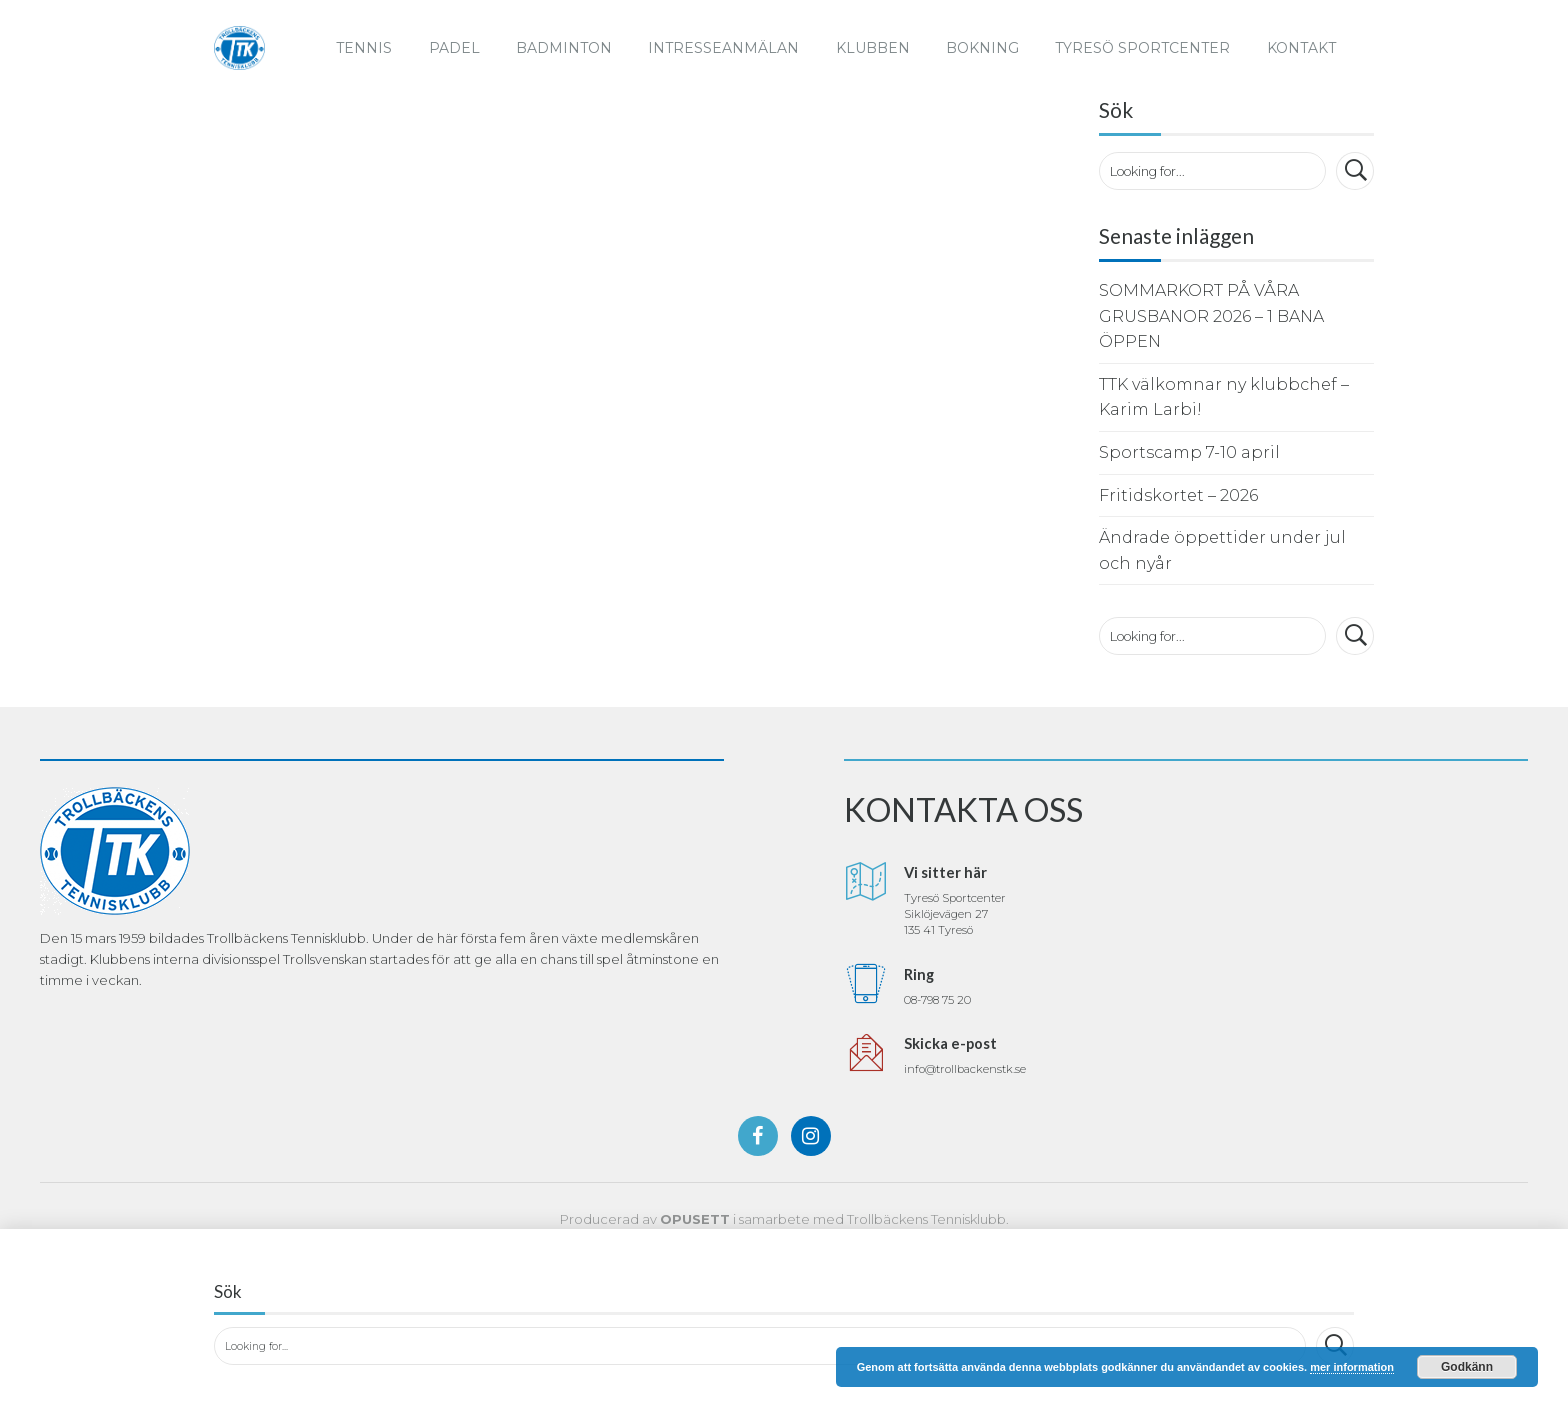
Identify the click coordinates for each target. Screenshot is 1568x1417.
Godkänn (1467, 1367)
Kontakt (1301, 48)
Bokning (982, 48)
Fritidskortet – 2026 (1178, 495)
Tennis (364, 48)
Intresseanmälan (723, 48)
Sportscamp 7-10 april (1189, 452)
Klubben (873, 48)
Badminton (564, 48)
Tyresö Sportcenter (1142, 48)
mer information (1352, 1367)
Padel (454, 48)
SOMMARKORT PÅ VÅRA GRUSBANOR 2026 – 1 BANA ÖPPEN (1211, 316)
